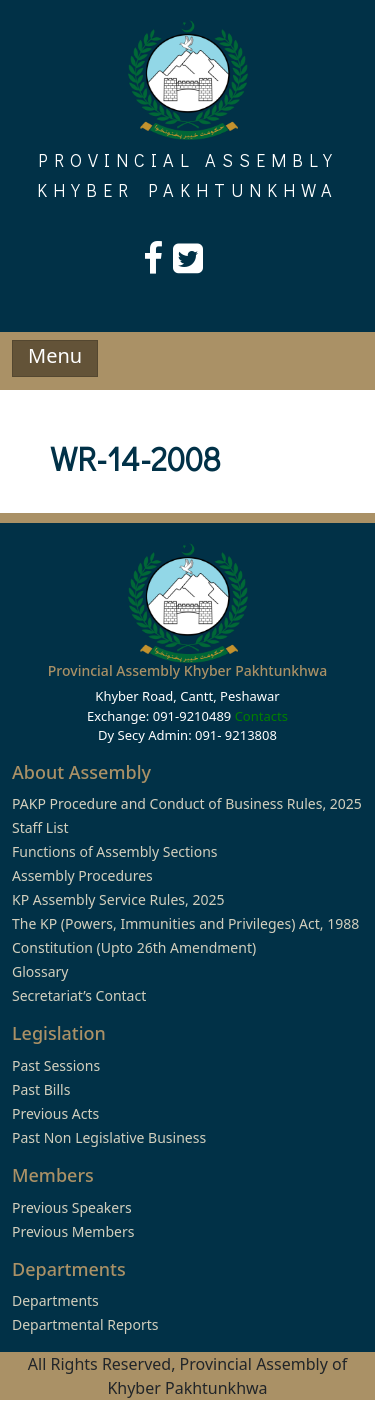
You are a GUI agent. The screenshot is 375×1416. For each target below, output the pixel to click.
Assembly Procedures (82, 875)
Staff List (40, 827)
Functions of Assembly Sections (115, 851)
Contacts (261, 716)
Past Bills (41, 1089)
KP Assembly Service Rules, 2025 (118, 899)
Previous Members (73, 1231)
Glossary (40, 971)
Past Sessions (56, 1065)
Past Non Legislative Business (109, 1137)
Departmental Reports (85, 1324)
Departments (55, 1300)
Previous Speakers (72, 1207)
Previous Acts (55, 1113)
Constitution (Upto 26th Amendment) (134, 947)
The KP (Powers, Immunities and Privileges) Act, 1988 (185, 923)
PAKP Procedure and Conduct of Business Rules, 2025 (187, 803)
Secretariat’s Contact (79, 995)
